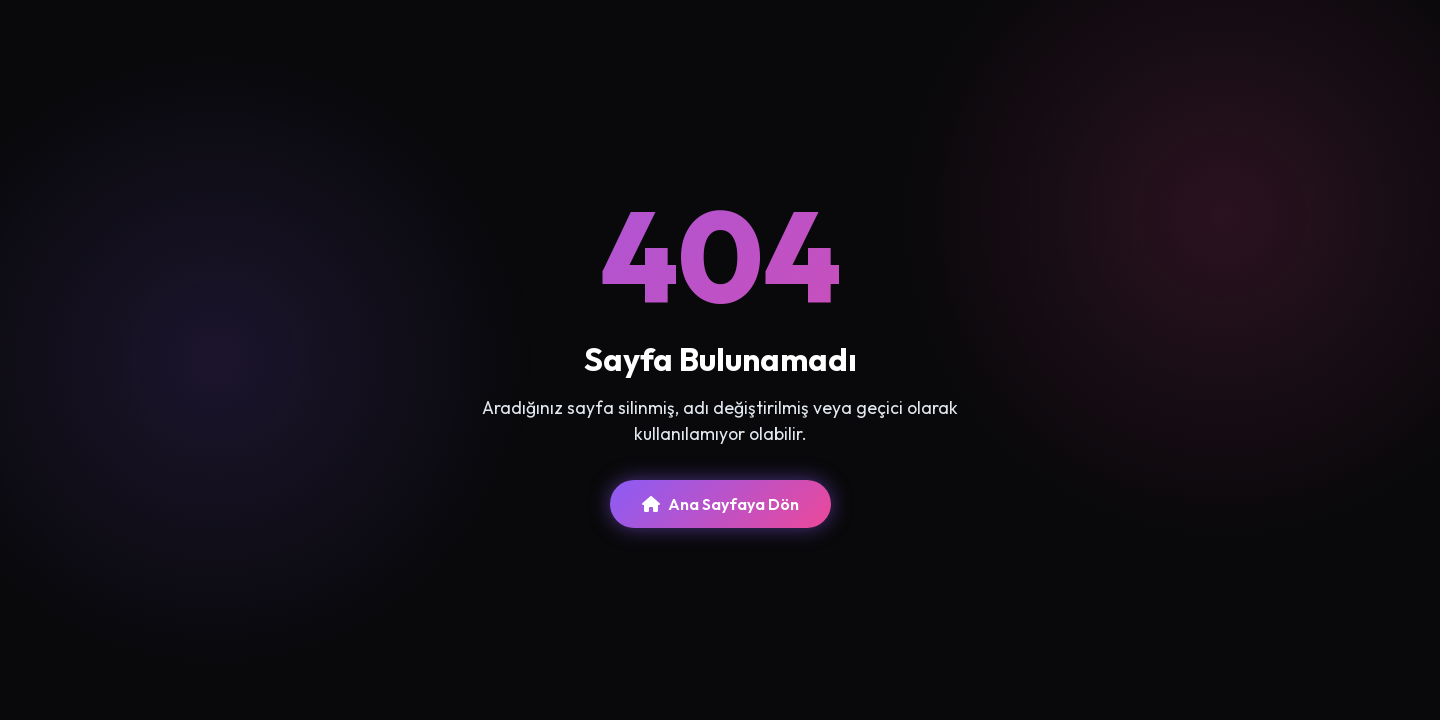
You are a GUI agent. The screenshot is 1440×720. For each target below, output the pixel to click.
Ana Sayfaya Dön (720, 504)
